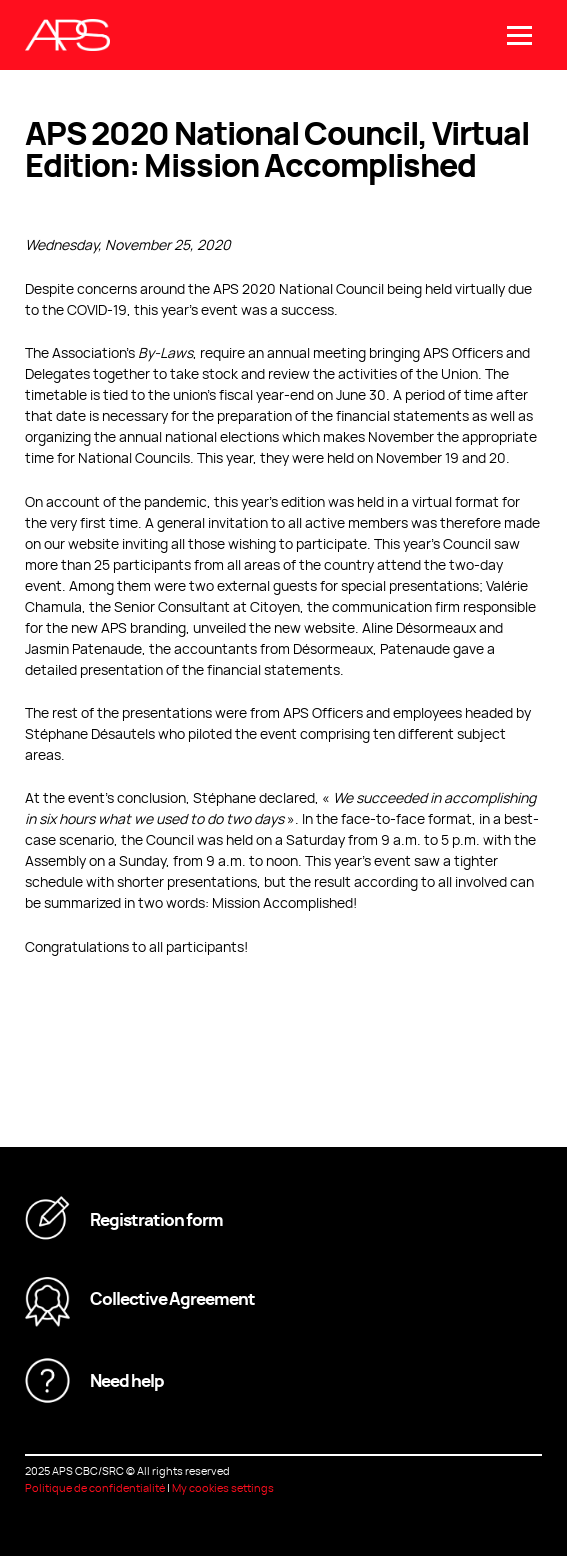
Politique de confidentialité (95, 1487)
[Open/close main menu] (519, 35)
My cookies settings (223, 1487)
